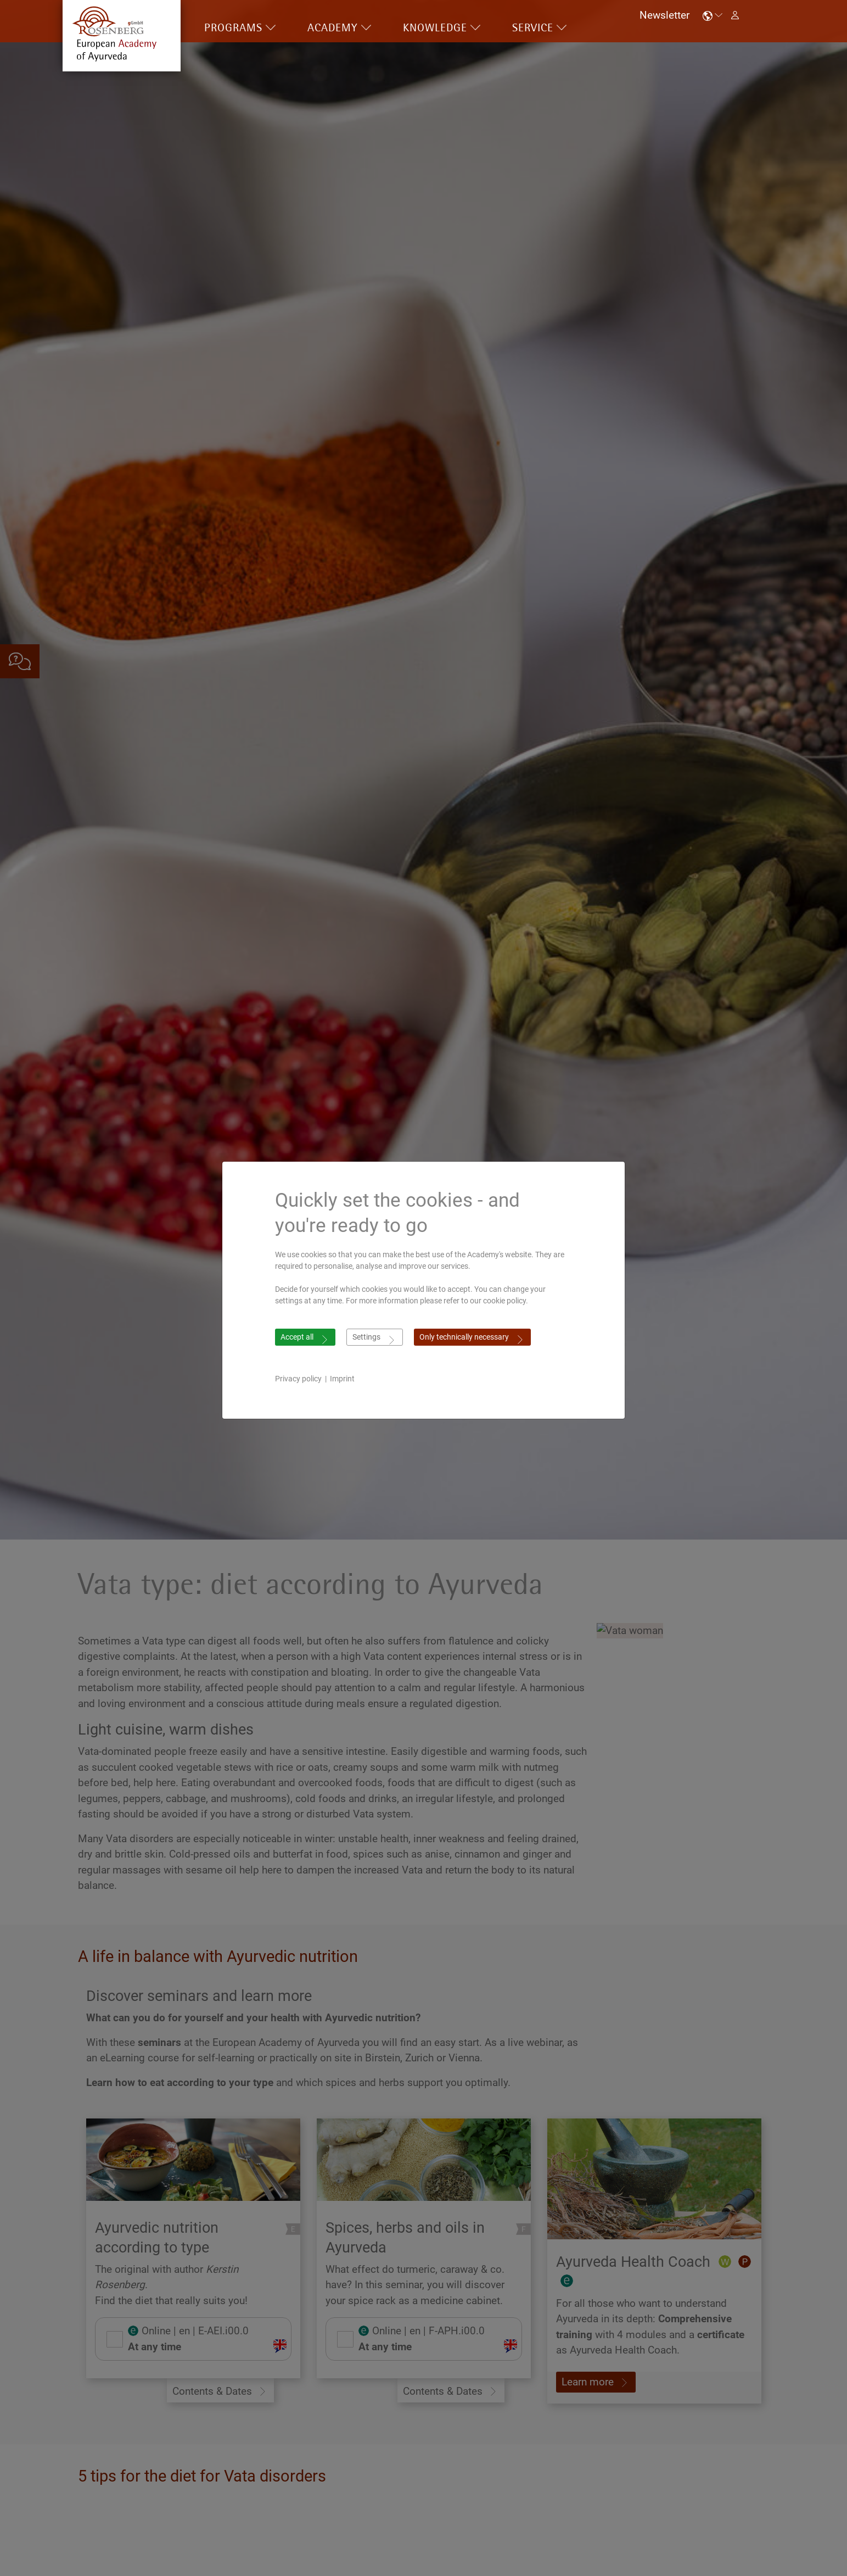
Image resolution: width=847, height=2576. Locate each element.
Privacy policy (298, 1378)
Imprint (342, 1378)
